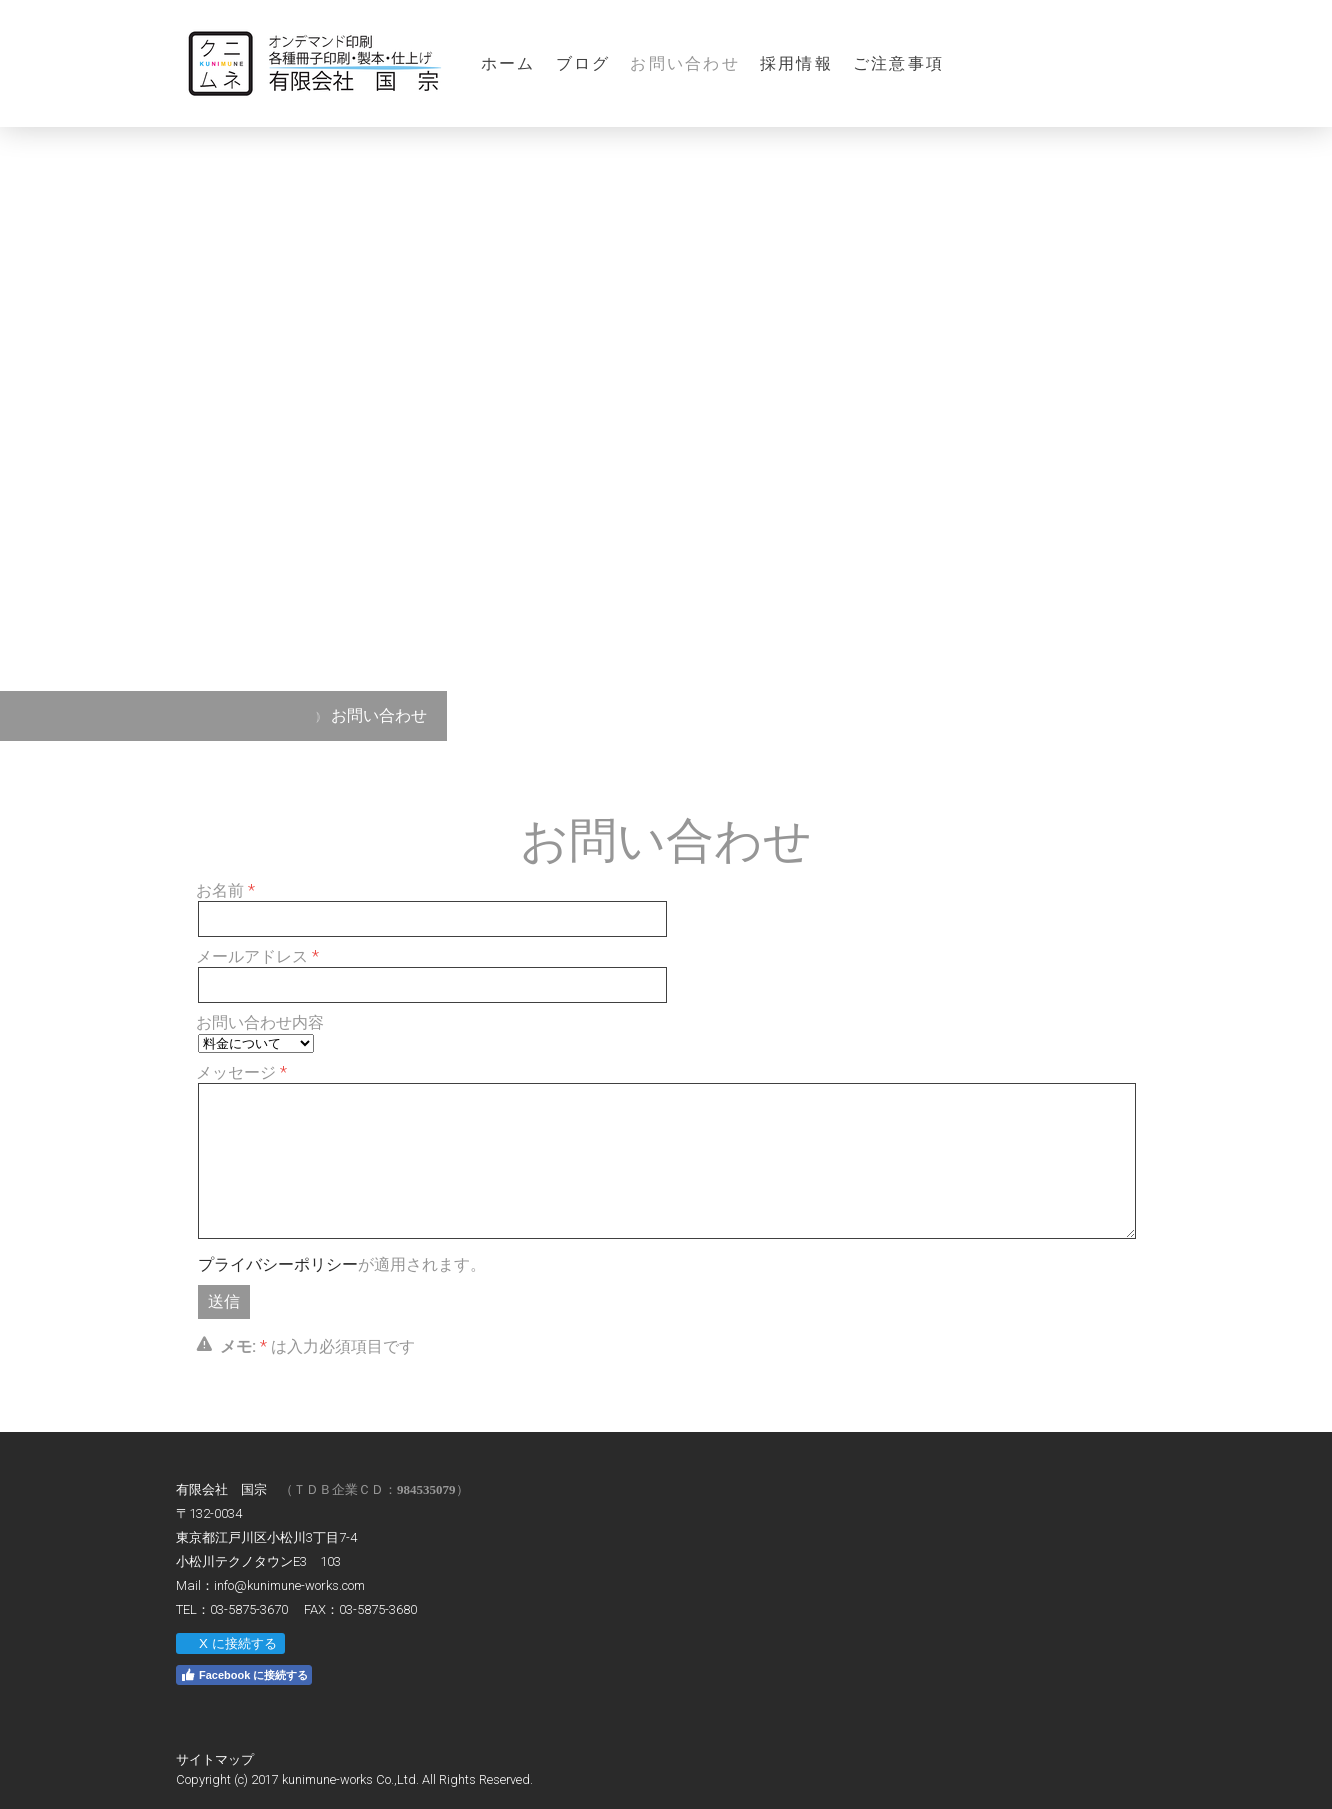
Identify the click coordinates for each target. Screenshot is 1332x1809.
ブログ (583, 63)
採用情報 (796, 63)
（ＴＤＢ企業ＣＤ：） (374, 1489)
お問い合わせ (684, 63)
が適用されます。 (342, 1264)
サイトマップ (215, 1759)
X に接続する (229, 1643)
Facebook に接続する (244, 1675)
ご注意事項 (898, 63)
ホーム (508, 63)
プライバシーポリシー (278, 1264)
